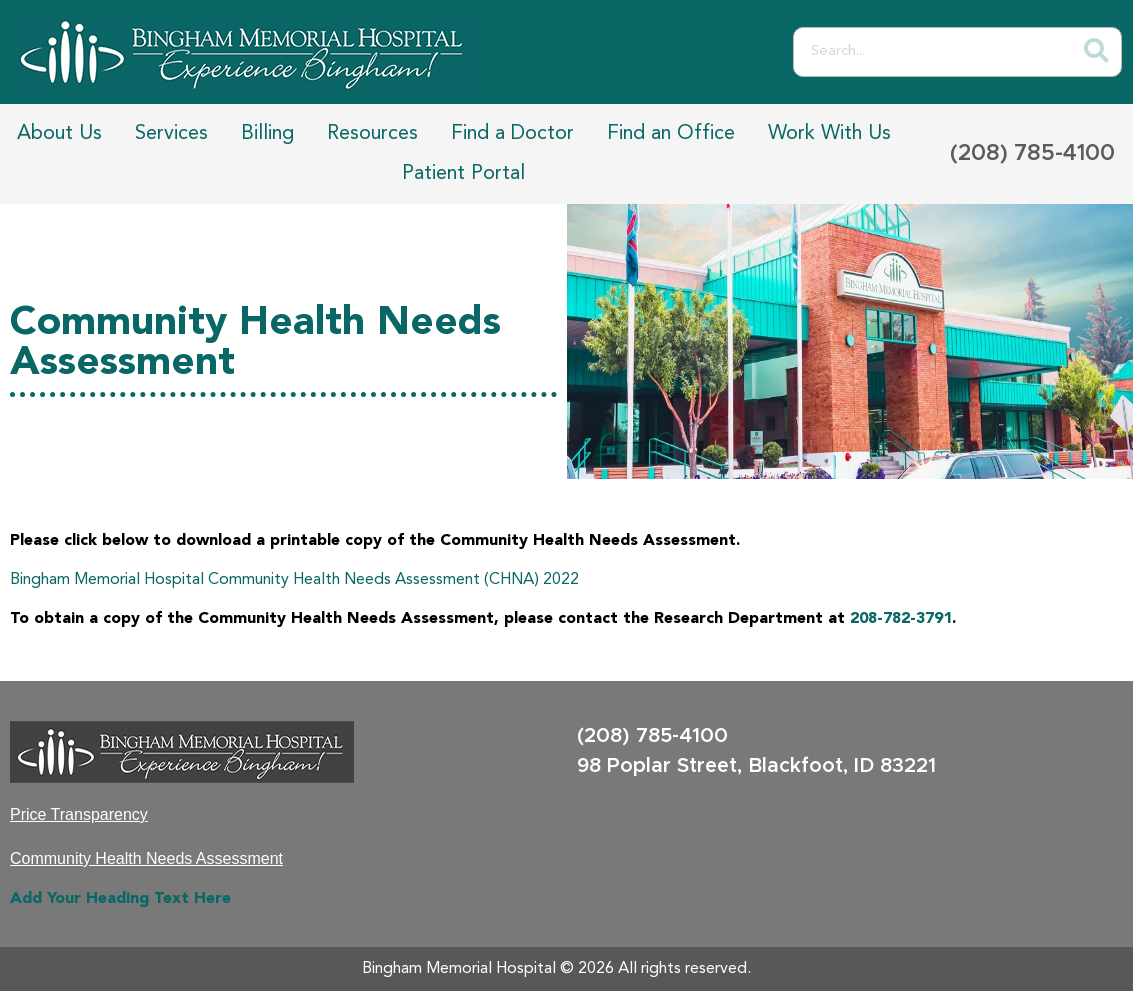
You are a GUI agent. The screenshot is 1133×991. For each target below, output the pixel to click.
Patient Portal (463, 174)
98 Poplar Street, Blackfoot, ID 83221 (756, 766)
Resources (372, 134)
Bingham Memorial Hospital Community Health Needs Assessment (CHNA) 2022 (294, 580)
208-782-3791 (901, 619)
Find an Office (671, 134)
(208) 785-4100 (1032, 154)
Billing (267, 134)
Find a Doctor (512, 134)
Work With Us (829, 134)
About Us (59, 134)
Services (171, 134)
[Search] (1096, 52)
